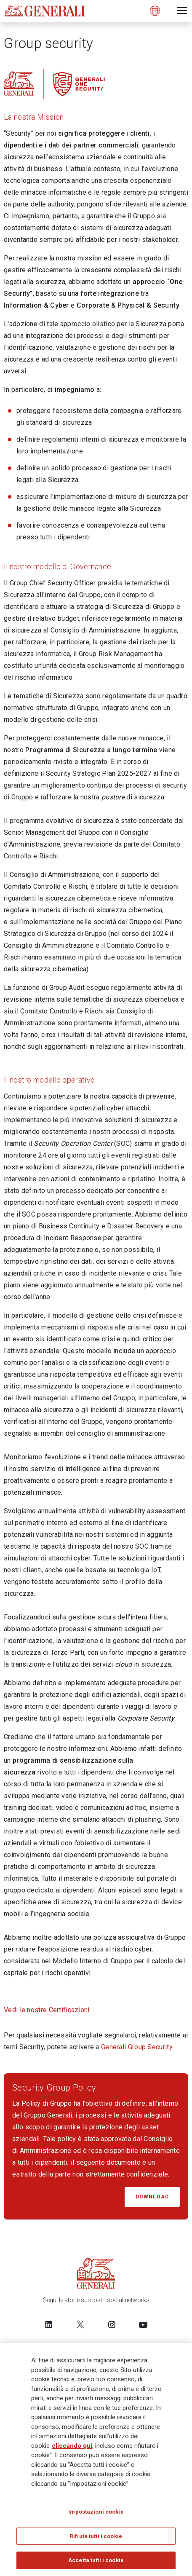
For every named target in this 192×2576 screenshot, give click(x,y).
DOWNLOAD (152, 2197)
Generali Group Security (136, 2047)
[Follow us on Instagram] (111, 2324)
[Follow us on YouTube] (143, 2324)
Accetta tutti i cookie (96, 2561)
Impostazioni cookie (95, 2512)
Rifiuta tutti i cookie (96, 2536)
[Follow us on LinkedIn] (49, 2324)
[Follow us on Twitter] (80, 2324)
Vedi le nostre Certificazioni (47, 2010)
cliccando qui (72, 2446)
